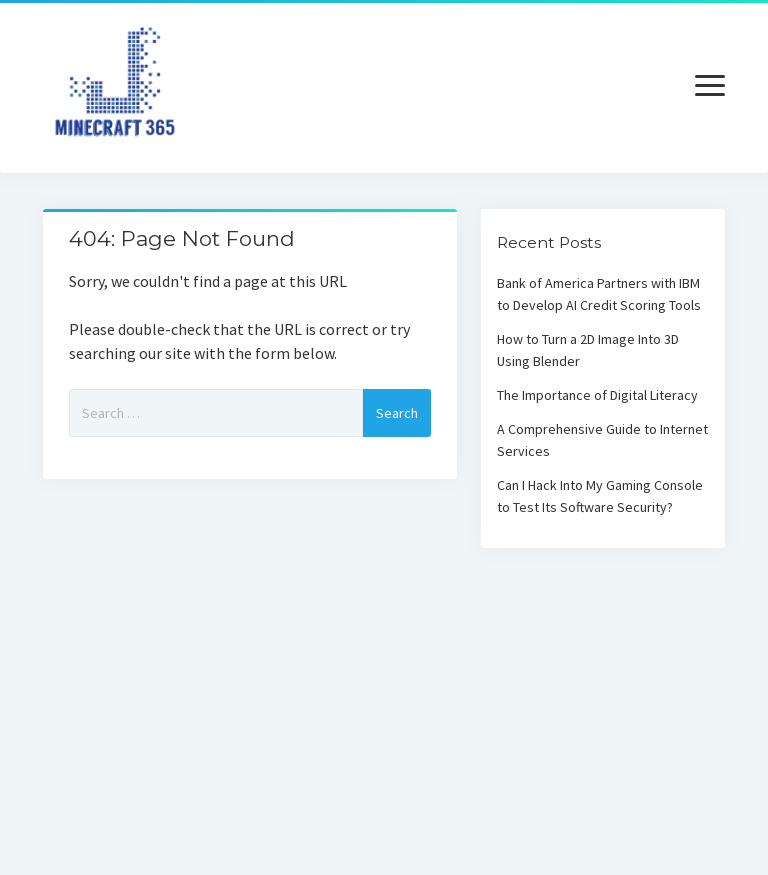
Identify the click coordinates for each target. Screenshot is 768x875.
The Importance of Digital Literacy (597, 395)
